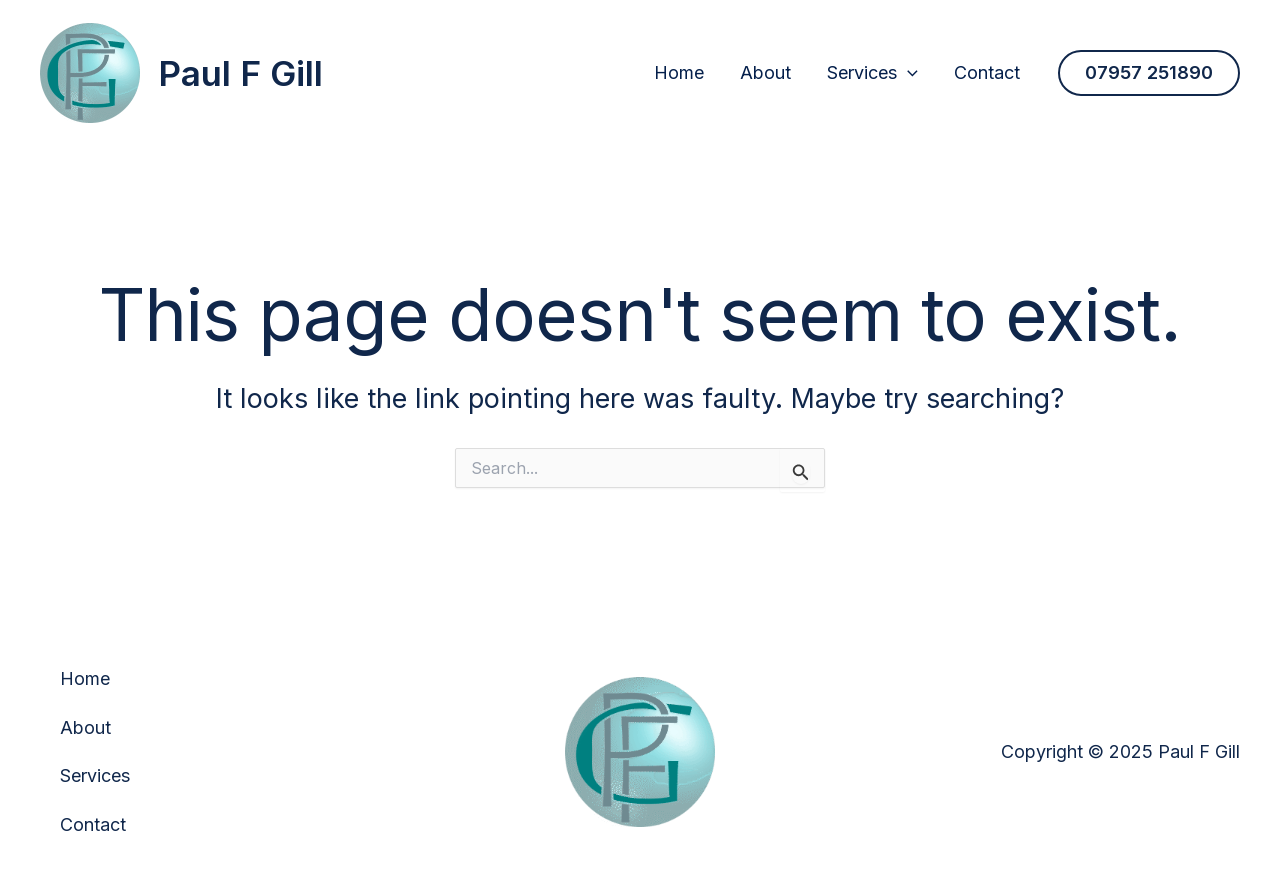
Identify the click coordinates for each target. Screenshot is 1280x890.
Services (872, 72)
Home (679, 72)
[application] (907, 72)
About (765, 72)
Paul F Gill (240, 73)
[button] (1149, 73)
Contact (987, 72)
